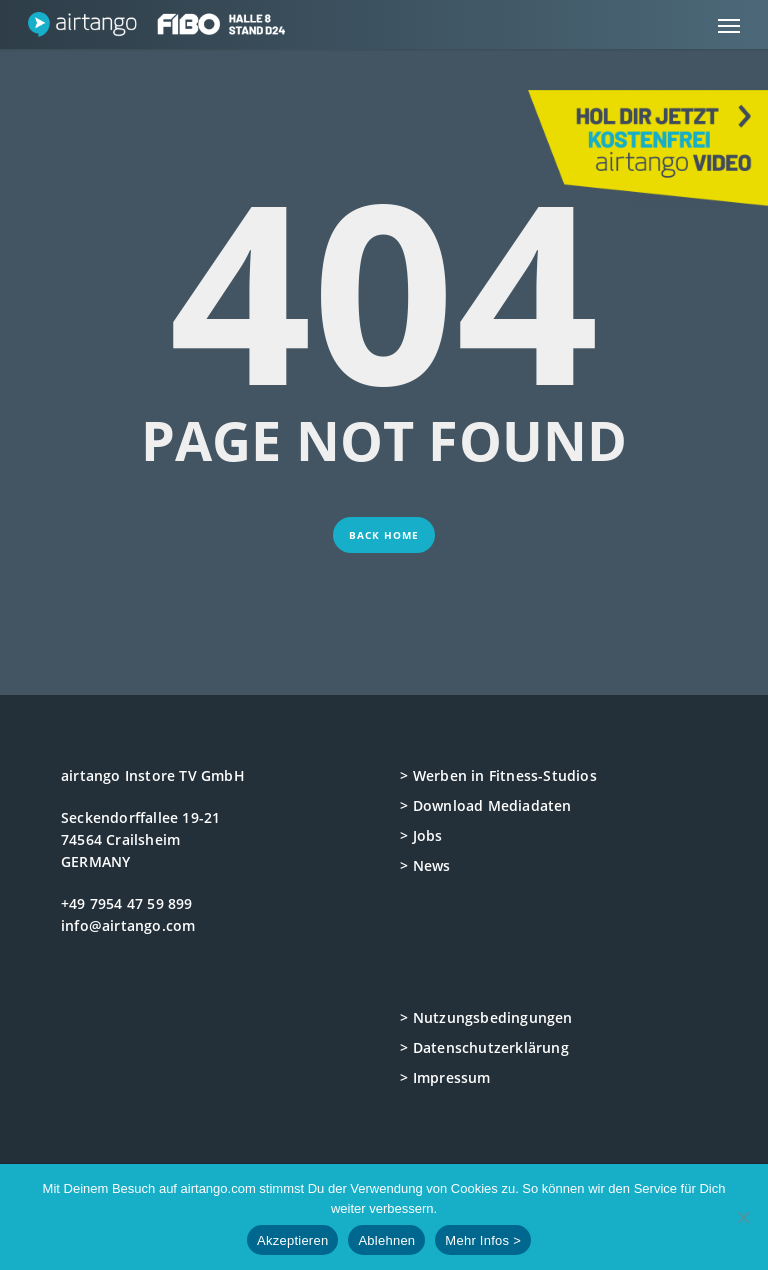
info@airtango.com (128, 925)
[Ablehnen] (743, 1217)
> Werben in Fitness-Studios (498, 775)
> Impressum (445, 1077)
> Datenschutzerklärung (484, 1047)
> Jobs (421, 835)
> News (425, 865)
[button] (729, 25)
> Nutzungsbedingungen (486, 1017)
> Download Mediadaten (485, 805)
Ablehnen (386, 1240)
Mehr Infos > (483, 1240)
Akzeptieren (292, 1240)
